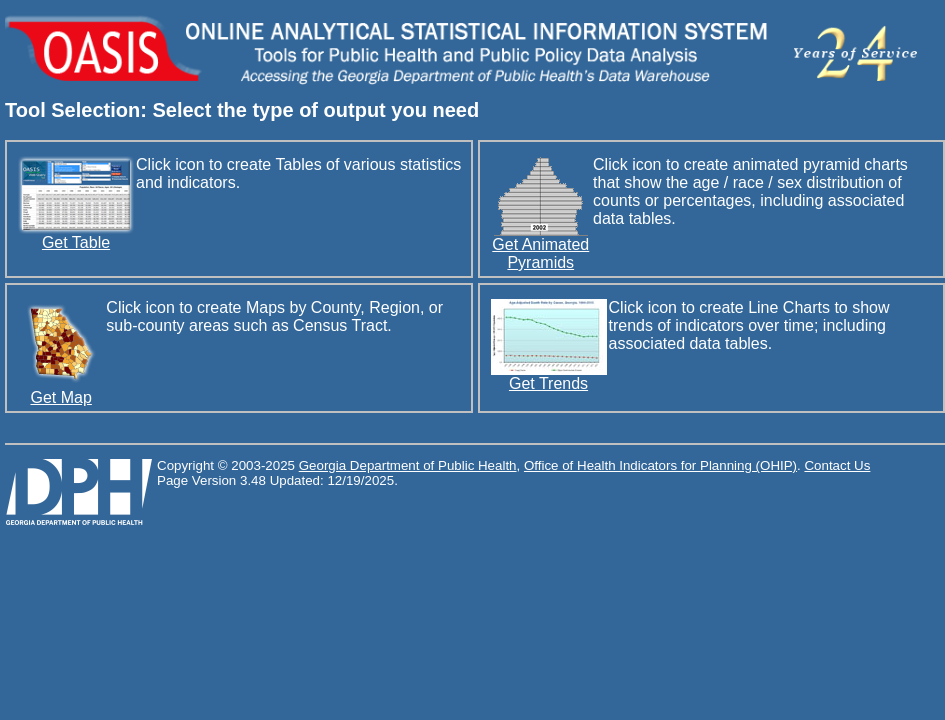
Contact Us (837, 465)
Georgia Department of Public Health (408, 465)
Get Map (61, 390)
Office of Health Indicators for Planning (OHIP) (660, 465)
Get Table (76, 235)
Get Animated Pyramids (540, 246)
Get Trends (549, 376)
